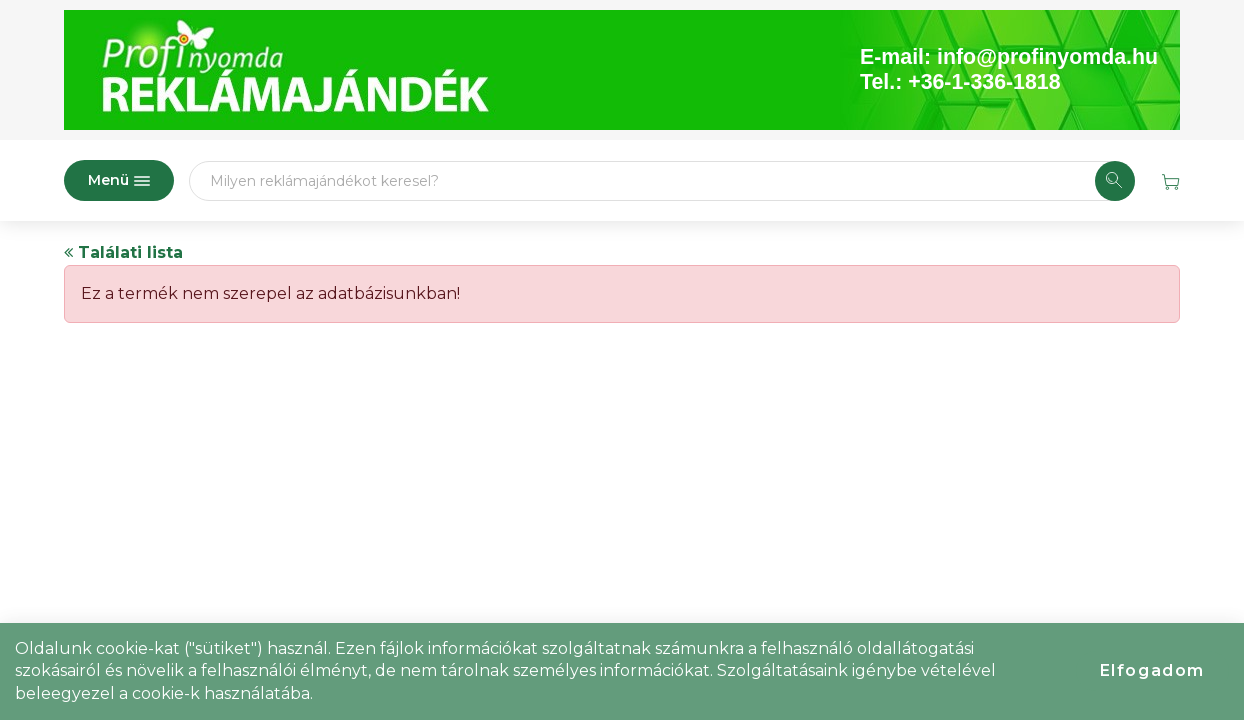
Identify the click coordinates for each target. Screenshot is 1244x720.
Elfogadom (1152, 670)
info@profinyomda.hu (1047, 57)
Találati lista (123, 252)
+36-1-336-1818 (984, 82)
